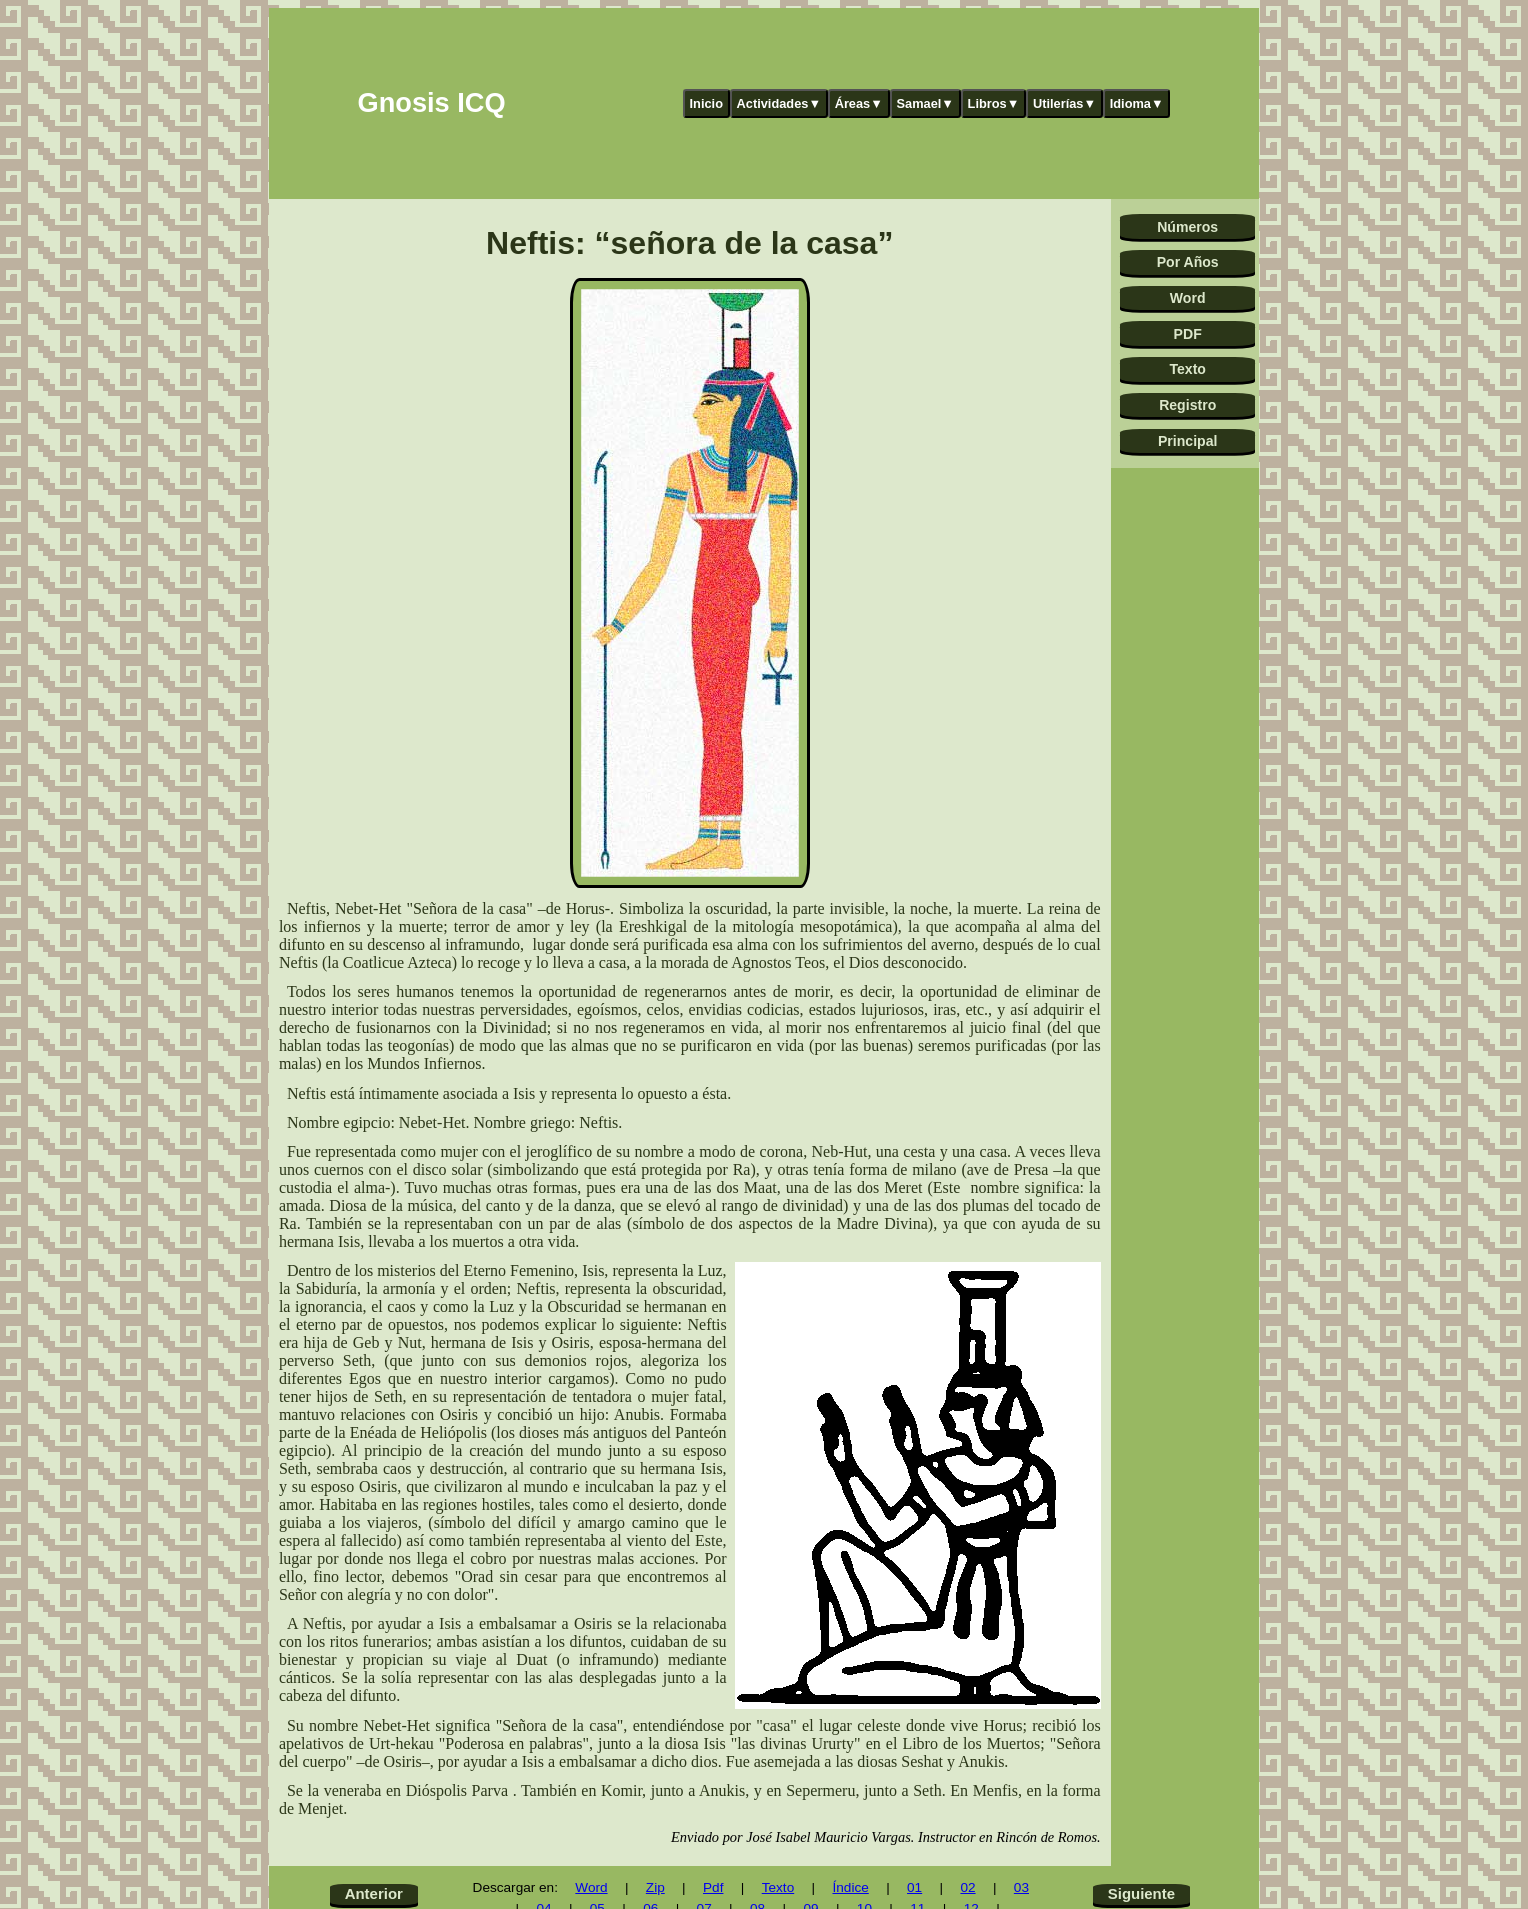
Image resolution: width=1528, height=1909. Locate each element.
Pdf (713, 1887)
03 (1021, 1887)
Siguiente (1141, 1893)
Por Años (1188, 262)
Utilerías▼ (1064, 103)
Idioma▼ (1137, 103)
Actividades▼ (779, 103)
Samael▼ (925, 103)
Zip (655, 1887)
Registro (1187, 405)
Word (1188, 298)
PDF (1188, 334)
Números (1187, 227)
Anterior (374, 1893)
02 (967, 1887)
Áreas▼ (859, 103)
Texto (1187, 369)
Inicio (706, 103)
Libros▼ (994, 103)
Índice (850, 1887)
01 (914, 1887)
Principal (1187, 441)
